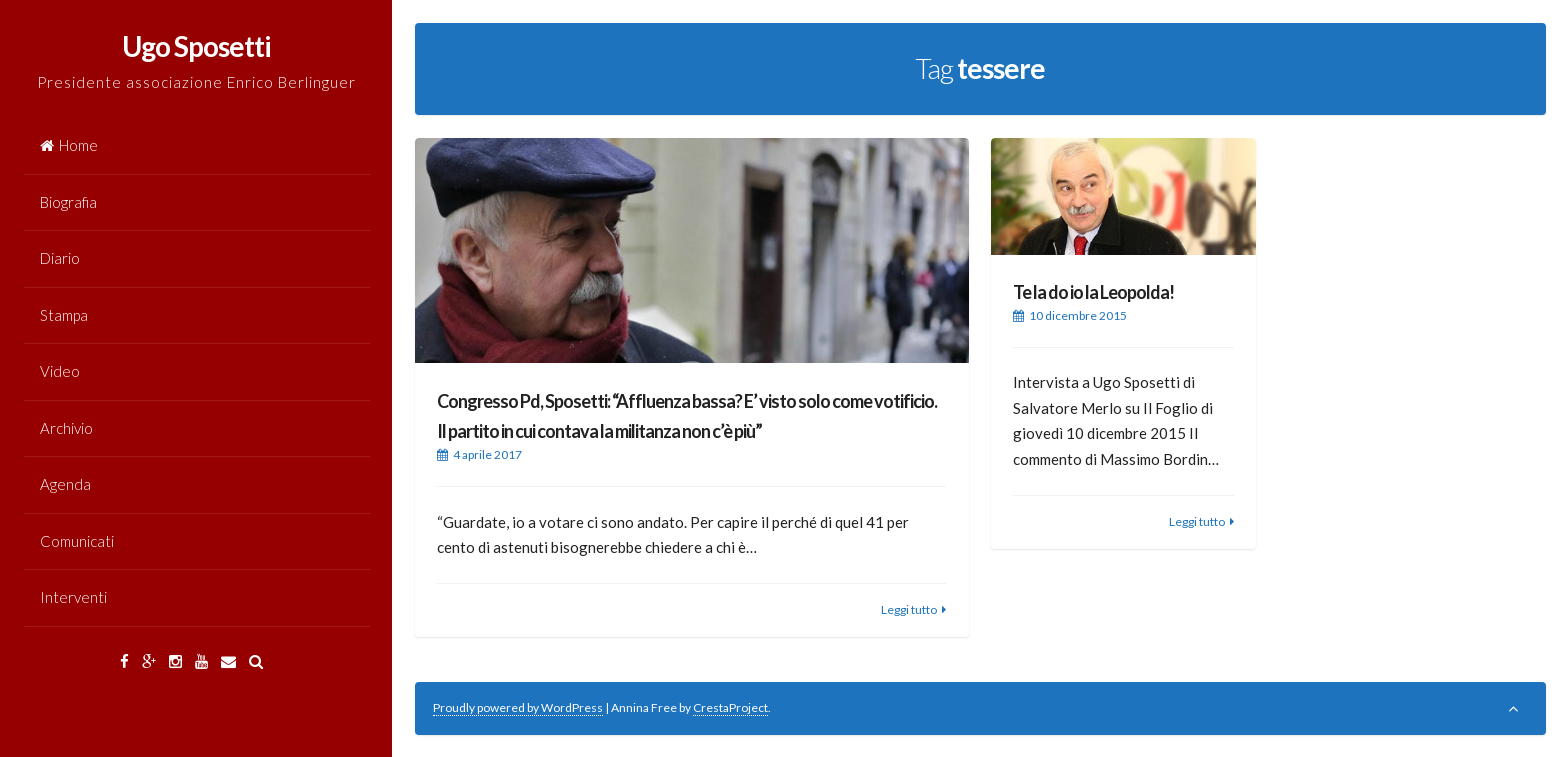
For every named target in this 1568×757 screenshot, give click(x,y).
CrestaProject (730, 707)
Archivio (66, 428)
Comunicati (77, 541)
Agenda (65, 484)
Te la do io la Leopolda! (1093, 292)
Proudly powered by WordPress (518, 707)
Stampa (64, 315)
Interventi (73, 597)
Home (69, 145)
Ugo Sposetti (196, 46)
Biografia (68, 202)
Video (60, 371)
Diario (60, 258)
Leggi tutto (909, 609)
